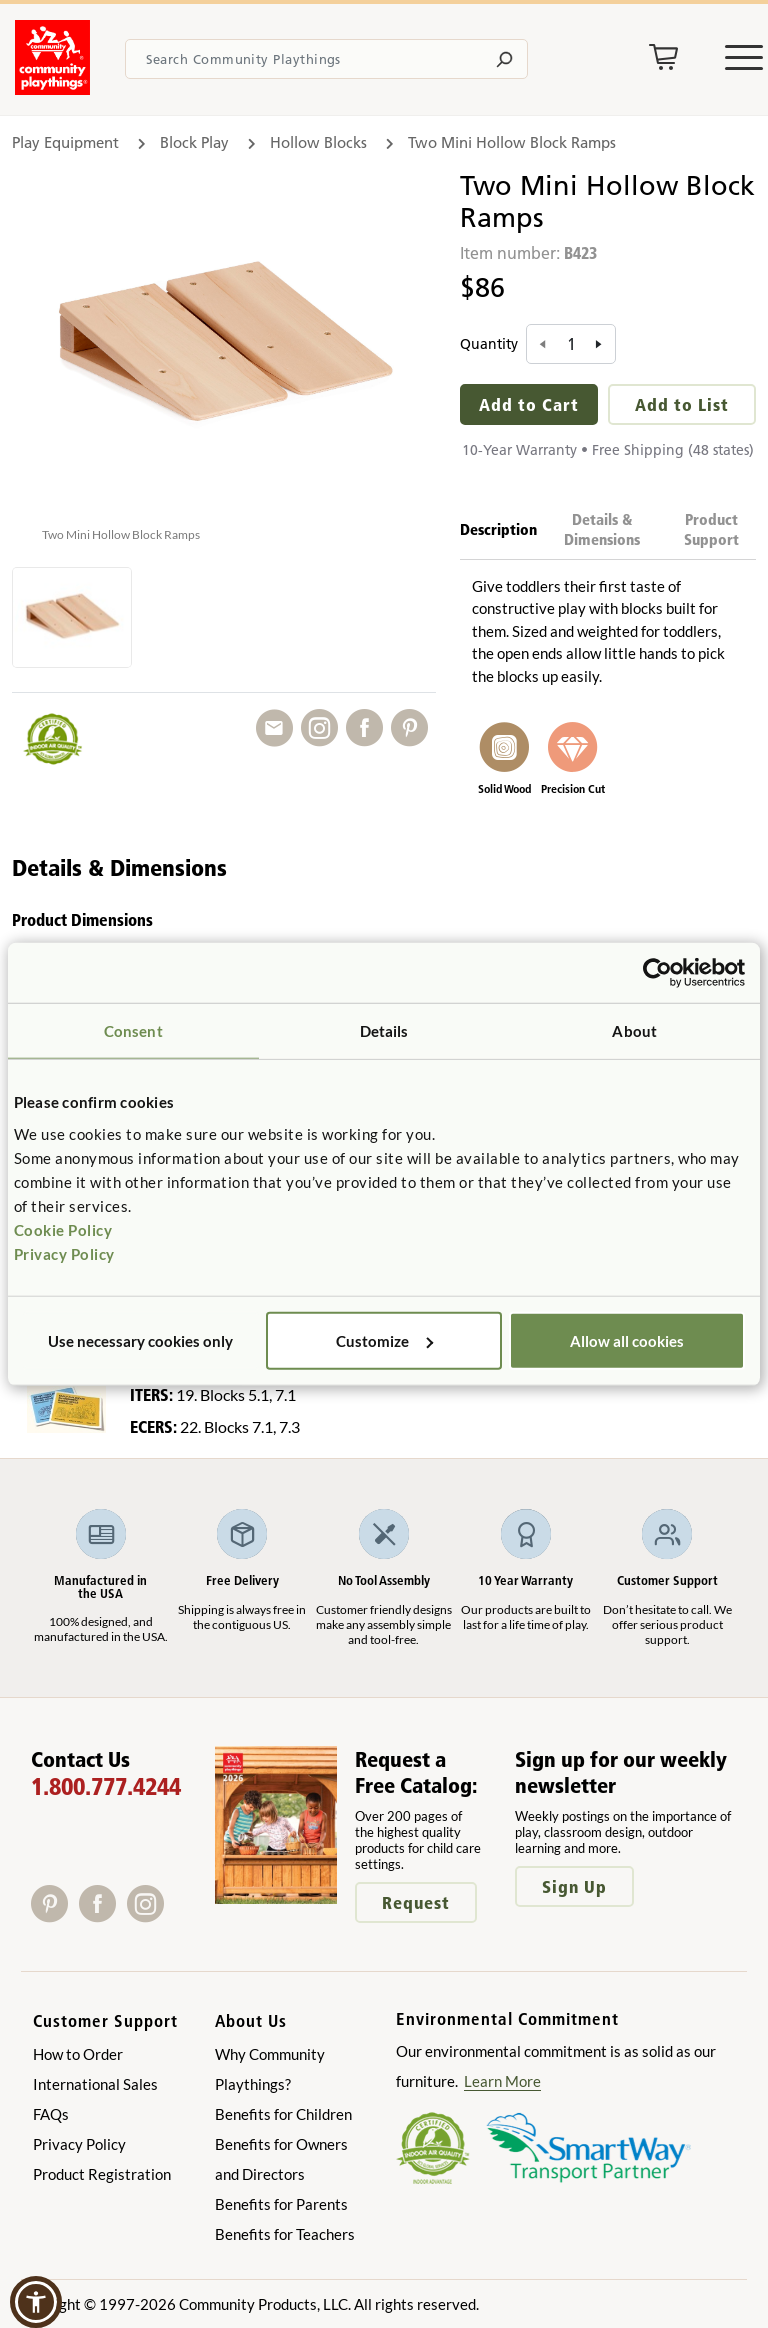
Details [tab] (384, 1031)
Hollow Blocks (318, 142)
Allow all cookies (627, 1340)
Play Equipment (65, 142)
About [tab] (634, 1031)
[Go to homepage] (52, 89)
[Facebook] (103, 1915)
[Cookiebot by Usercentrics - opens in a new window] (657, 973)
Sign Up (574, 1886)
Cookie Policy (63, 1229)
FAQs (51, 2114)
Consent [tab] (133, 1031)
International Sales (95, 2084)
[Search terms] (326, 59)
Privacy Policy (64, 1253)
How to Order (78, 2054)
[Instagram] (149, 1915)
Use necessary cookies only (140, 1340)
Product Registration (102, 2174)
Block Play (194, 142)
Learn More (502, 2081)
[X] (176, 1915)
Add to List (682, 404)
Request (416, 1902)
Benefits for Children (283, 2114)
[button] (36, 2302)
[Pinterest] (55, 1915)
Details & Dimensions (602, 529)
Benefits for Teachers (285, 2234)
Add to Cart (529, 404)
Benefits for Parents (281, 2204)
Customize (384, 1340)
